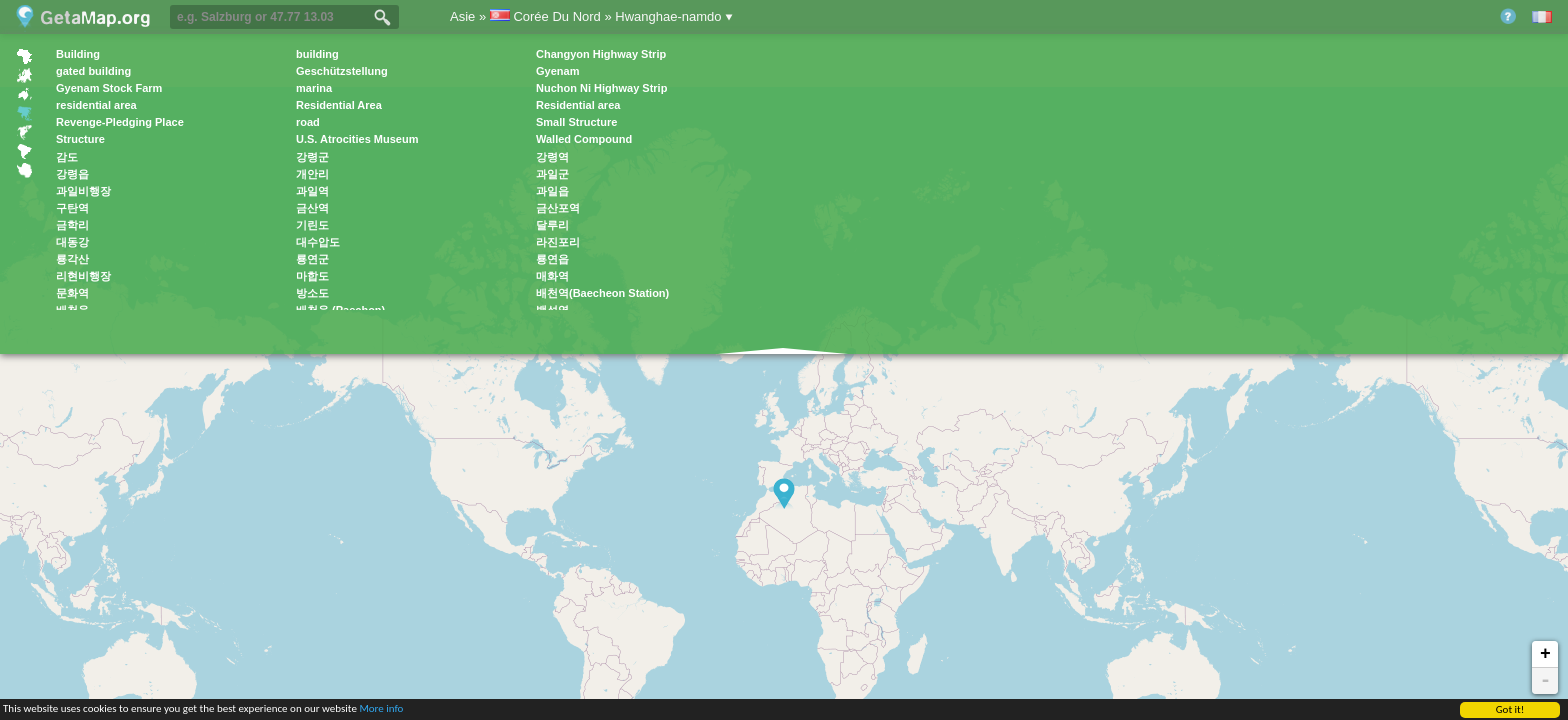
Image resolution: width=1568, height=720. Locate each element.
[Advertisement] (968, 181)
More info (381, 709)
